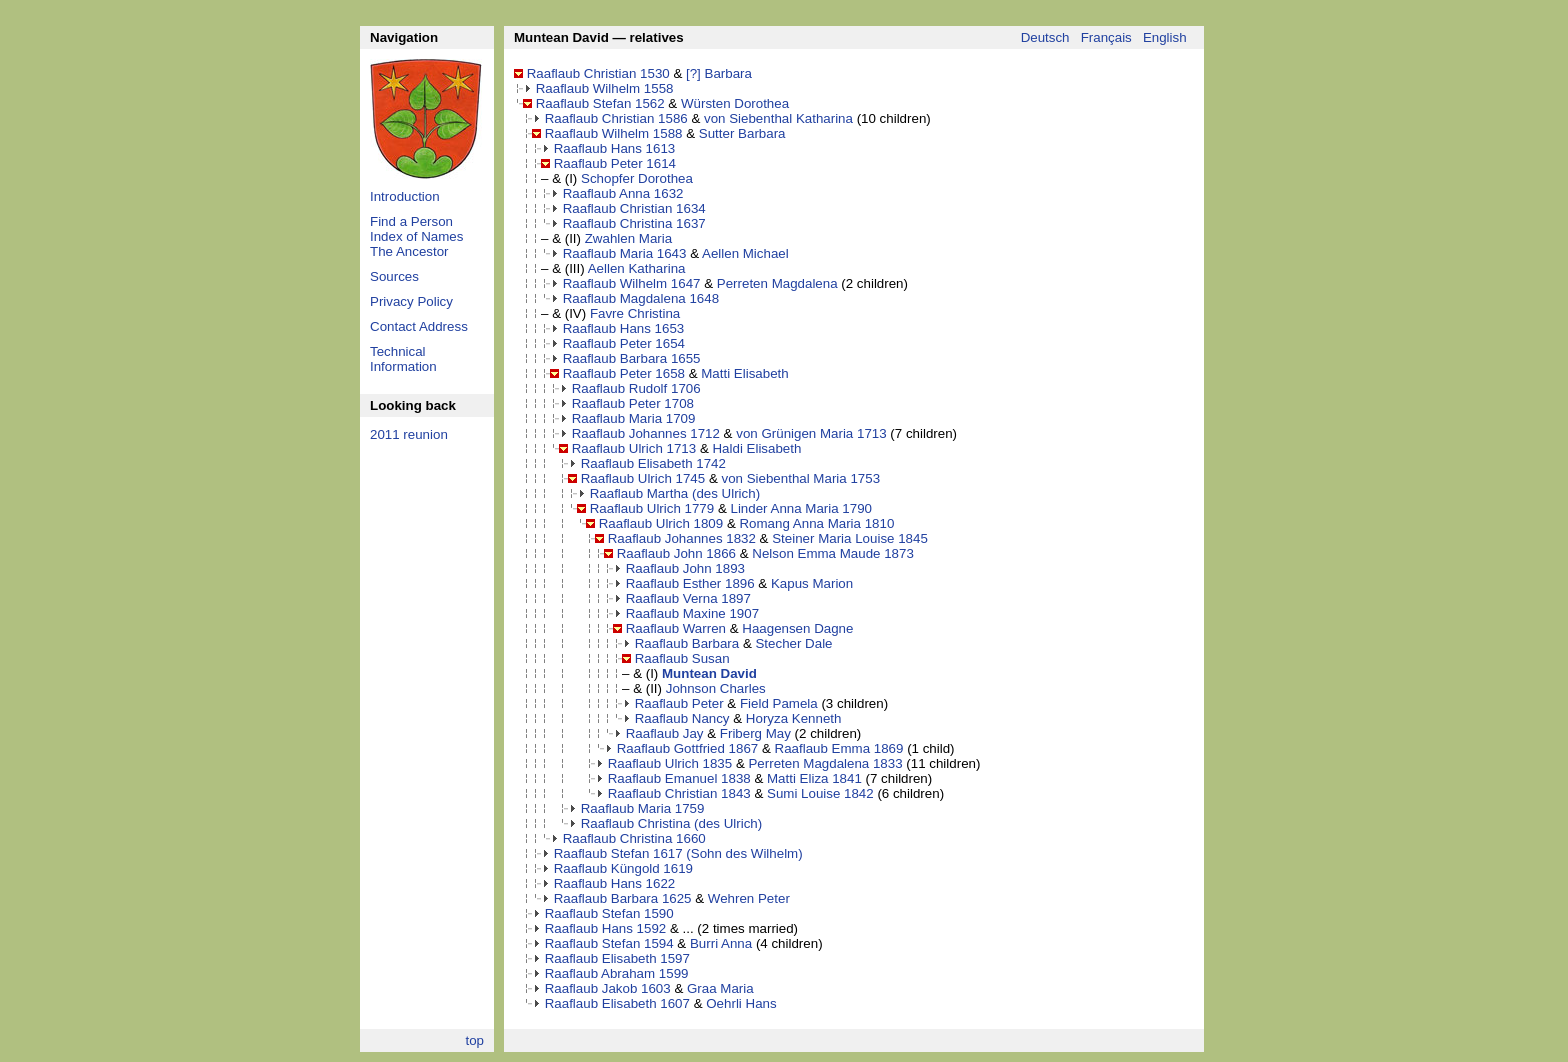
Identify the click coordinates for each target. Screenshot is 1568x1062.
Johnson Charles (716, 688)
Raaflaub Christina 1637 (634, 223)
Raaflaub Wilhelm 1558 (605, 88)
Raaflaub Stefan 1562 (600, 103)
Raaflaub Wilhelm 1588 (614, 133)
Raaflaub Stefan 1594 (609, 943)
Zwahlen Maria (628, 238)
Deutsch (1045, 37)
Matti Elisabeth (744, 373)
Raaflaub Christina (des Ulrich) (671, 823)
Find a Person (411, 221)
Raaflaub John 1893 (685, 568)
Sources (394, 276)
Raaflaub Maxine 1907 (692, 613)
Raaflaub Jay (665, 733)
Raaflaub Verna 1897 (688, 598)
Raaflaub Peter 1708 (633, 403)
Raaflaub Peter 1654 (624, 343)
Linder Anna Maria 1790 (801, 508)
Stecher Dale (793, 643)
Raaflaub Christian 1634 (634, 208)
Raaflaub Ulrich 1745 (643, 478)
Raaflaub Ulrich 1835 (670, 763)
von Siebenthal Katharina (778, 118)
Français (1106, 37)
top (474, 1040)
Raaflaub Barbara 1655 (632, 358)
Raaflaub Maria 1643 (625, 253)
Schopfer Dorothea (637, 178)
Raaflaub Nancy (682, 718)
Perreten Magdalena (777, 283)
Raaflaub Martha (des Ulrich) (675, 493)
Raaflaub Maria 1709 (634, 418)
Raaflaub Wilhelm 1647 (632, 283)
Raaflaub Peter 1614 (615, 163)
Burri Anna (721, 943)
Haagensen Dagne (797, 628)
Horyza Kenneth (794, 718)
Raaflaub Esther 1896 (690, 583)
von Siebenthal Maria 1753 (800, 478)
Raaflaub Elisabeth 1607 (617, 1003)
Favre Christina (635, 313)
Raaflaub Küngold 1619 (623, 868)
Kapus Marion (812, 583)
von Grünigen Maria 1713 (811, 433)
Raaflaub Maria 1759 (643, 808)
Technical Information (403, 359)
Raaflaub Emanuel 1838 (679, 778)
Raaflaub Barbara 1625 (623, 898)
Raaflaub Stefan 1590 (609, 913)
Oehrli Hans (741, 1003)
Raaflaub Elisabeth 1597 (617, 958)
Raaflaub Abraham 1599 (617, 973)
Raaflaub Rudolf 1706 (636, 388)
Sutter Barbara (742, 133)
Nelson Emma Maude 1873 (833, 553)
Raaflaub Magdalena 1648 (641, 298)
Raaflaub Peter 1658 (624, 373)
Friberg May (755, 733)
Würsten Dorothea (735, 103)
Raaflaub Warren (676, 628)
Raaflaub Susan (682, 658)
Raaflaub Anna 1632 (623, 193)
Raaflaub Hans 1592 (606, 928)
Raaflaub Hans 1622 (615, 883)
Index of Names (416, 236)
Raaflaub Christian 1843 (679, 793)
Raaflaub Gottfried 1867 (688, 748)
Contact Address (419, 326)
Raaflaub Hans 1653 (624, 328)
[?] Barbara (719, 73)
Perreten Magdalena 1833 (825, 763)
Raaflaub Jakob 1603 (608, 988)
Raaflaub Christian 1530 (598, 73)
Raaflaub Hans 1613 (615, 148)
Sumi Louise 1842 (820, 793)
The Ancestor (409, 251)
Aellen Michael (745, 253)
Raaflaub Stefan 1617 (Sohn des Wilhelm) (678, 853)
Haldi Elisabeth (756, 448)
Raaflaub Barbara (687, 643)
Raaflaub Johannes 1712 (646, 433)
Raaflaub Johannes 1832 (682, 538)
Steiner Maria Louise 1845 (850, 538)
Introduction (405, 196)
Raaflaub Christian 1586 (616, 118)
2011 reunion (409, 434)
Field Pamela (779, 703)
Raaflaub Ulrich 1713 (634, 448)
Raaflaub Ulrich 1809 (661, 523)
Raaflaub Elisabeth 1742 (653, 463)
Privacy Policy (411, 301)
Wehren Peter (749, 898)
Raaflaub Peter (679, 703)
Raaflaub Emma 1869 (839, 748)
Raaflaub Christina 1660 (634, 838)
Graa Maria (720, 988)
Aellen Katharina (637, 268)
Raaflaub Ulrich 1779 (652, 508)
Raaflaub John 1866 (676, 553)
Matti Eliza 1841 (814, 778)
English (1165, 37)
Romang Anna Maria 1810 (816, 523)
